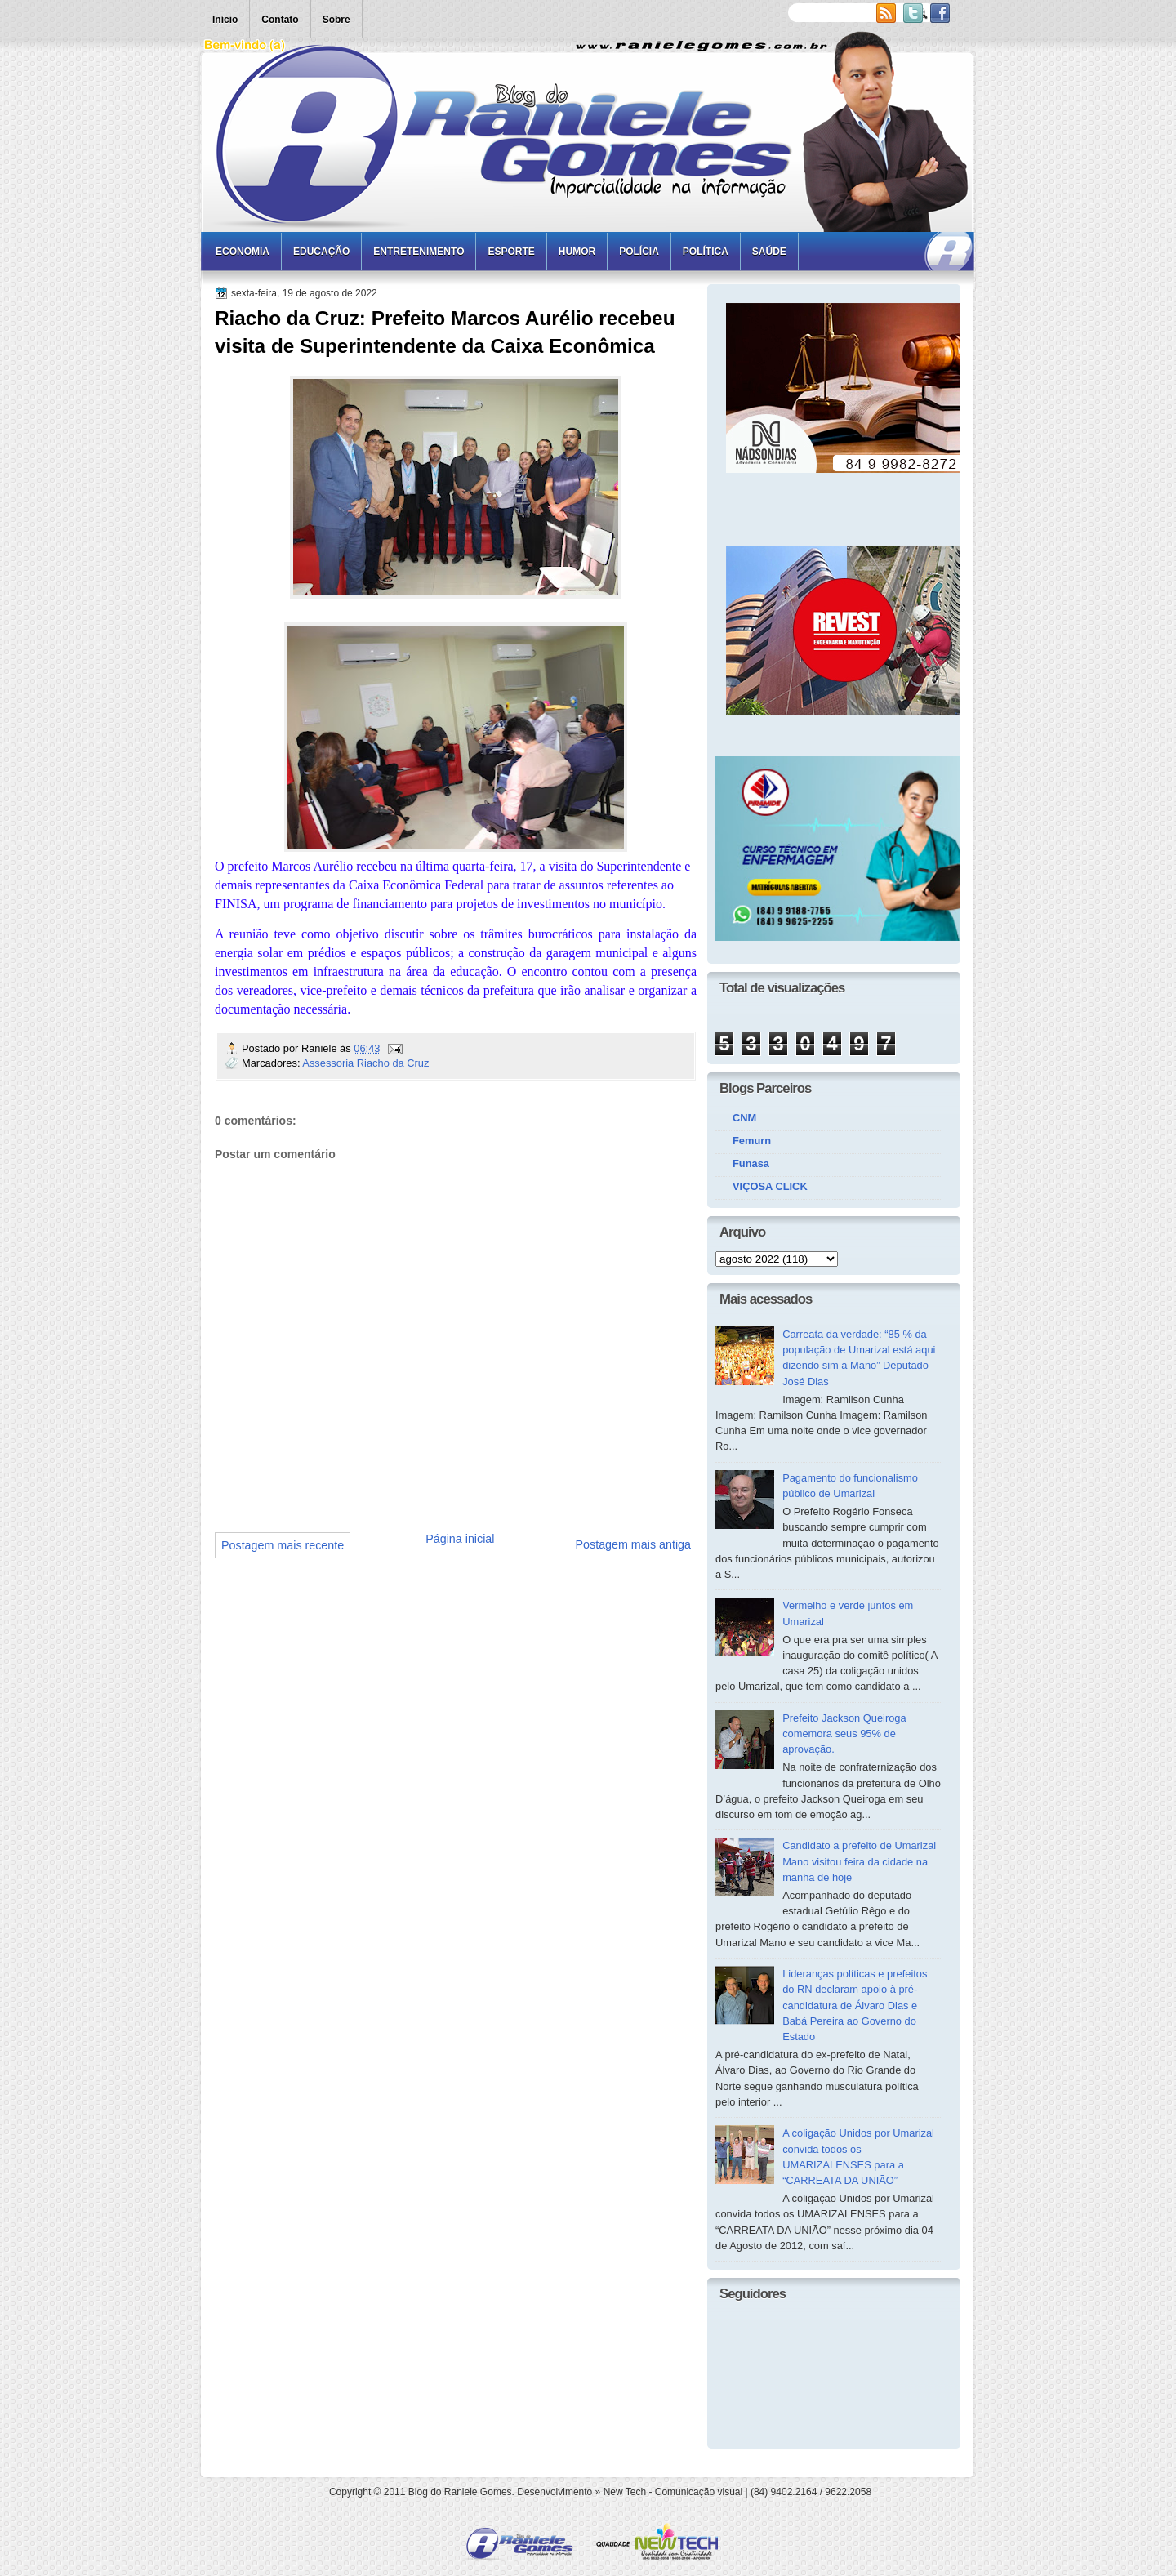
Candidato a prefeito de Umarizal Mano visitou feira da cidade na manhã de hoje (859, 1861)
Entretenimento (418, 251)
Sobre (336, 19)
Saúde (769, 251)
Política (705, 251)
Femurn (752, 1140)
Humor (577, 251)
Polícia (639, 251)
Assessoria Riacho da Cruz (365, 1063)
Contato (279, 19)
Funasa (751, 1163)
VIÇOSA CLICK (770, 1186)
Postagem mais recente (282, 1545)
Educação (321, 251)
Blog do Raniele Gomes (460, 2492)
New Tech (625, 2492)
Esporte (511, 251)
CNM (744, 1118)
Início (225, 19)
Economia (243, 251)
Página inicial (459, 1538)
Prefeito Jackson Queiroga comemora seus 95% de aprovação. (844, 1734)
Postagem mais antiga (633, 1544)
